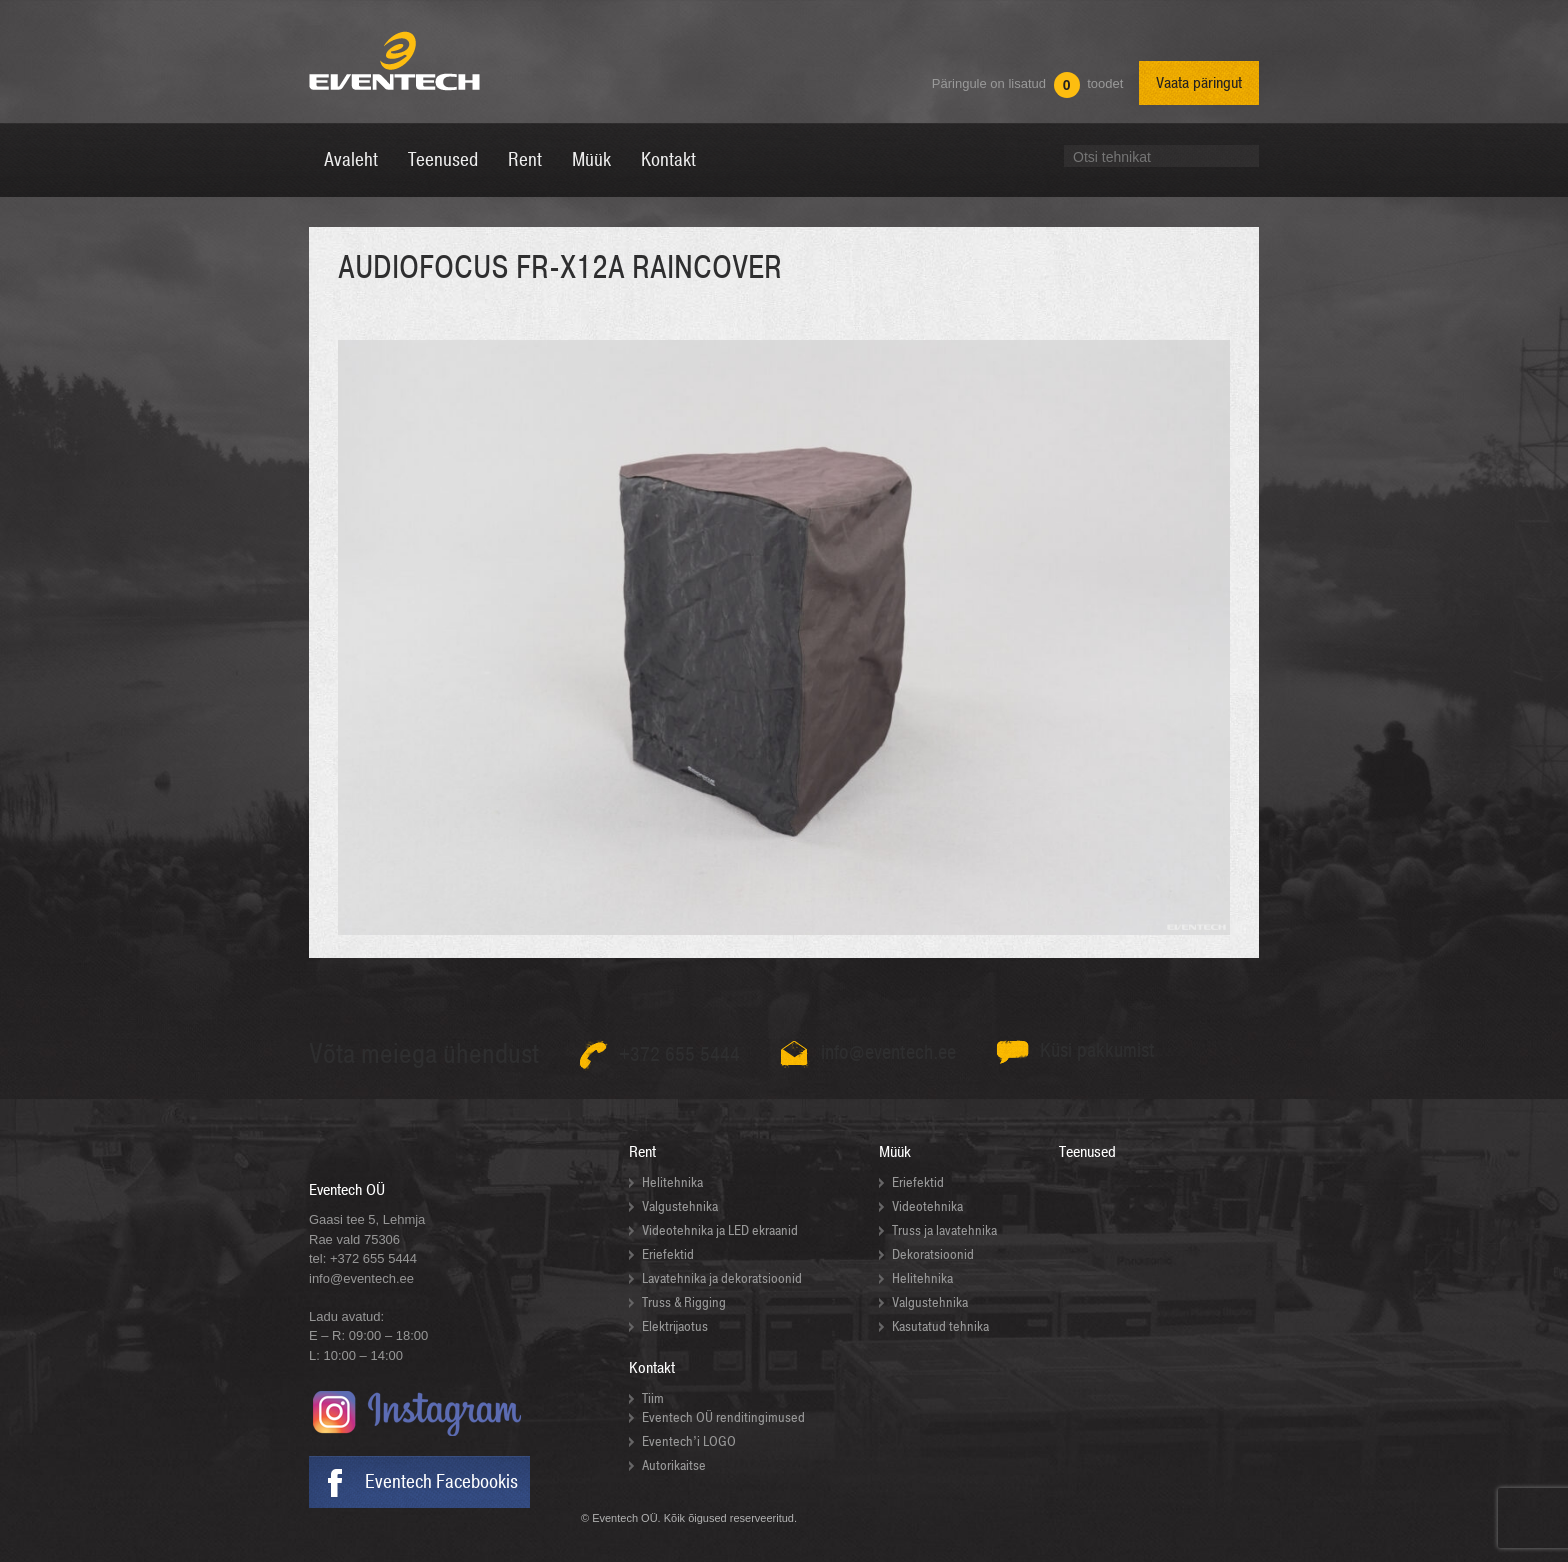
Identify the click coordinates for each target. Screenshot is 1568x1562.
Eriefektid (668, 1254)
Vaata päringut (1199, 83)
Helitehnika (672, 1182)
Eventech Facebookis (441, 1482)
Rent (642, 1152)
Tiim (653, 1398)
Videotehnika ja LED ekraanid (720, 1230)
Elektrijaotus (675, 1326)
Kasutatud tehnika (940, 1326)
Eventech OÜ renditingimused (723, 1417)
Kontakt (652, 1368)
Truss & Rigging (684, 1302)
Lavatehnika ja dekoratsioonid (722, 1278)
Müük (895, 1152)
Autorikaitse (674, 1465)
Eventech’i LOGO (689, 1441)
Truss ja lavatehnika (944, 1230)
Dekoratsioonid (933, 1254)
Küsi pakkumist (1097, 1050)
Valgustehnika (680, 1206)
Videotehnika (927, 1206)
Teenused (1087, 1152)
